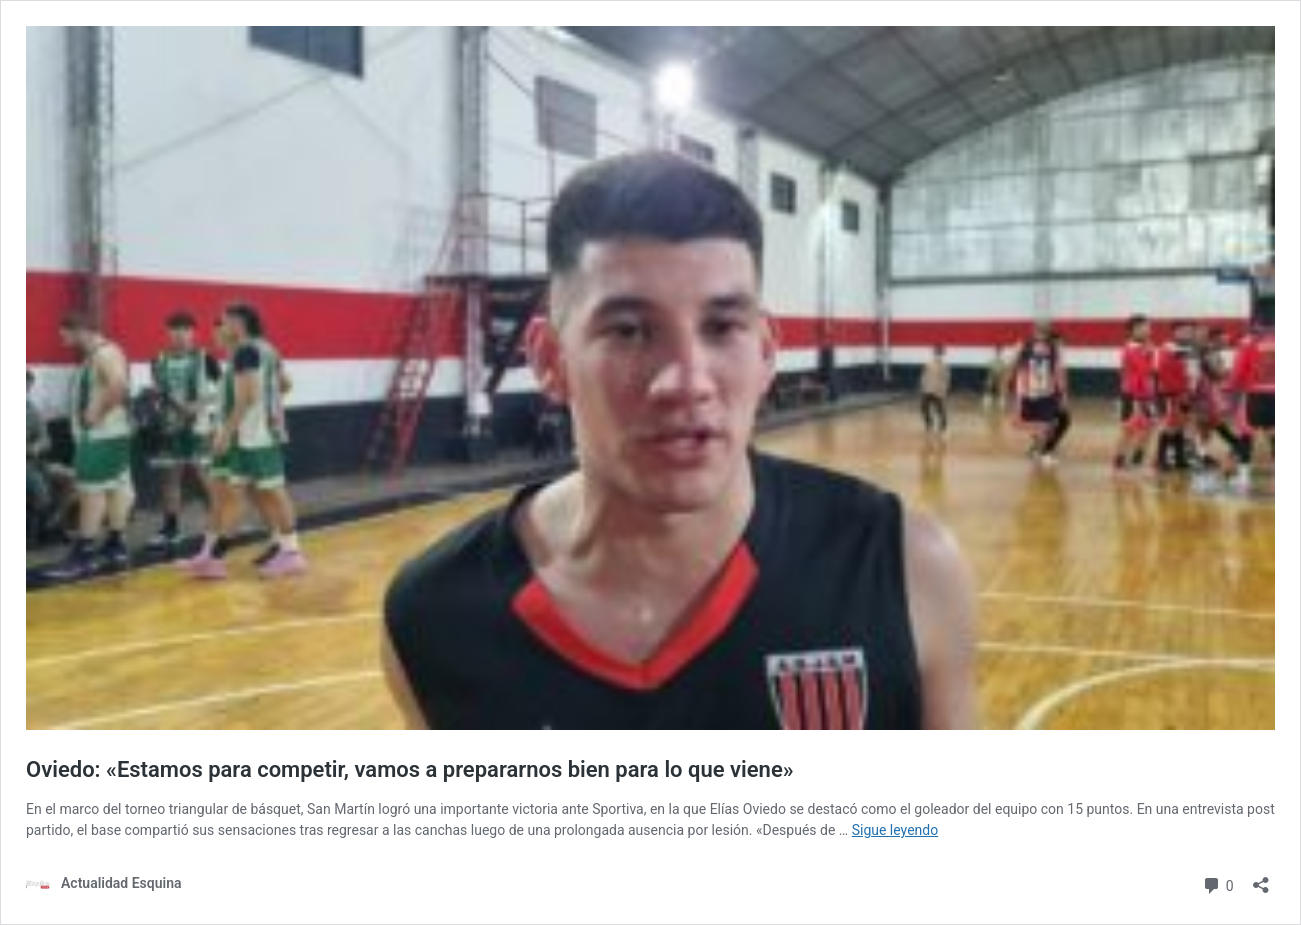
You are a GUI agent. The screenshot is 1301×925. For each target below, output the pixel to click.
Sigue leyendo (895, 830)
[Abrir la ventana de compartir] (1261, 878)
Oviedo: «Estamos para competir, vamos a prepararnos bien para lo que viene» (410, 769)
